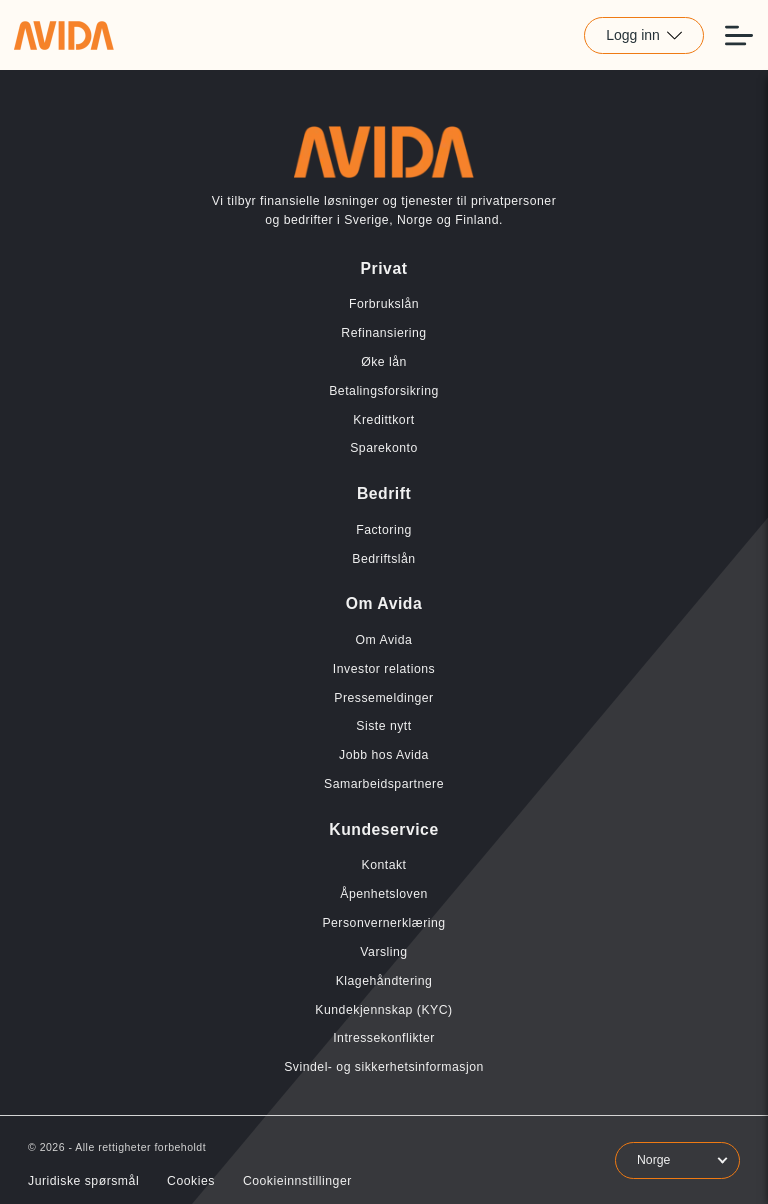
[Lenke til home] (64, 35)
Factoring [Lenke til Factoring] (384, 530)
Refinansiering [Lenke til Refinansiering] (383, 333)
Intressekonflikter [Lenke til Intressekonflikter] (384, 1038)
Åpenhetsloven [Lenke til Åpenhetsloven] (384, 894)
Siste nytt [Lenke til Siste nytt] (383, 726)
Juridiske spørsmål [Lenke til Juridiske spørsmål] (83, 1181)
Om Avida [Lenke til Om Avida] (384, 640)
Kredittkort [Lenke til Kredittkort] (383, 420)
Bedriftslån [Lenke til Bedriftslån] (383, 559)
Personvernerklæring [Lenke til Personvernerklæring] (383, 923)
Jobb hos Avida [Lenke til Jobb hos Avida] (384, 755)
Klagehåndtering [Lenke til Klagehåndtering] (384, 981)
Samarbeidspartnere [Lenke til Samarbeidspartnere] (384, 784)
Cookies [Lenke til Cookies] (191, 1181)
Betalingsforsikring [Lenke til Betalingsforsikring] (384, 391)
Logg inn (644, 35)
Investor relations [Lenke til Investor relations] (384, 669)
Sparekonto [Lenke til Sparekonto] (384, 448)
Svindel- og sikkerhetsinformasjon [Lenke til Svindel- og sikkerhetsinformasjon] (384, 1067)
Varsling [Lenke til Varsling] (383, 952)
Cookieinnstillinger (297, 1181)
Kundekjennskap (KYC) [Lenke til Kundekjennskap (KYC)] (383, 1010)
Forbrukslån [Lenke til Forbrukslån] (384, 304)
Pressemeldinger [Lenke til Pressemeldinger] (383, 698)
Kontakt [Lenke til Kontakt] (383, 865)
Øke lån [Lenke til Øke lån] (384, 362)
